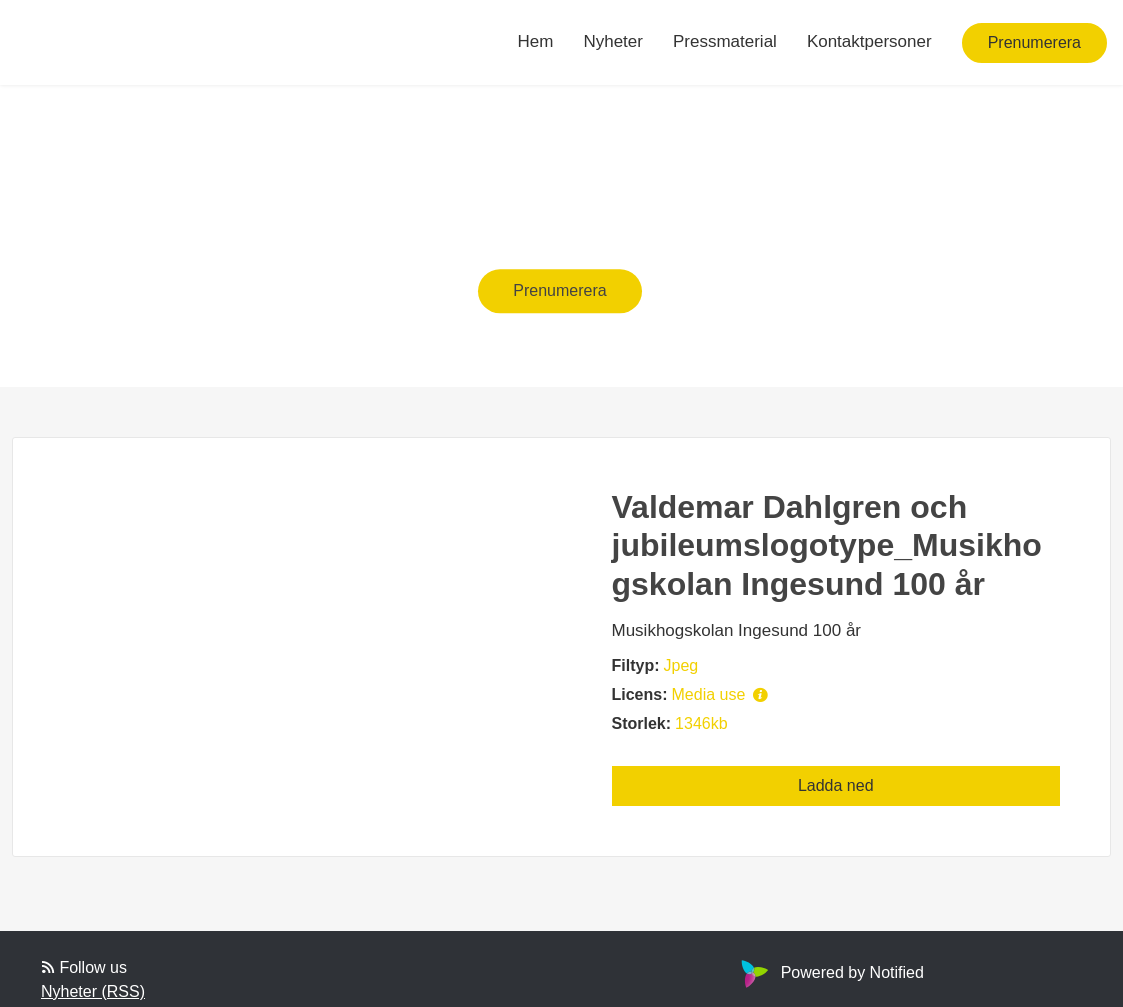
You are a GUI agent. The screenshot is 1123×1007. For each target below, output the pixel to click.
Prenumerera (1034, 42)
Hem (536, 41)
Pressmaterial (725, 41)
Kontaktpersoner (869, 41)
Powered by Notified (830, 972)
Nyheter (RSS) (93, 991)
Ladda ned (836, 785)
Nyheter (613, 41)
